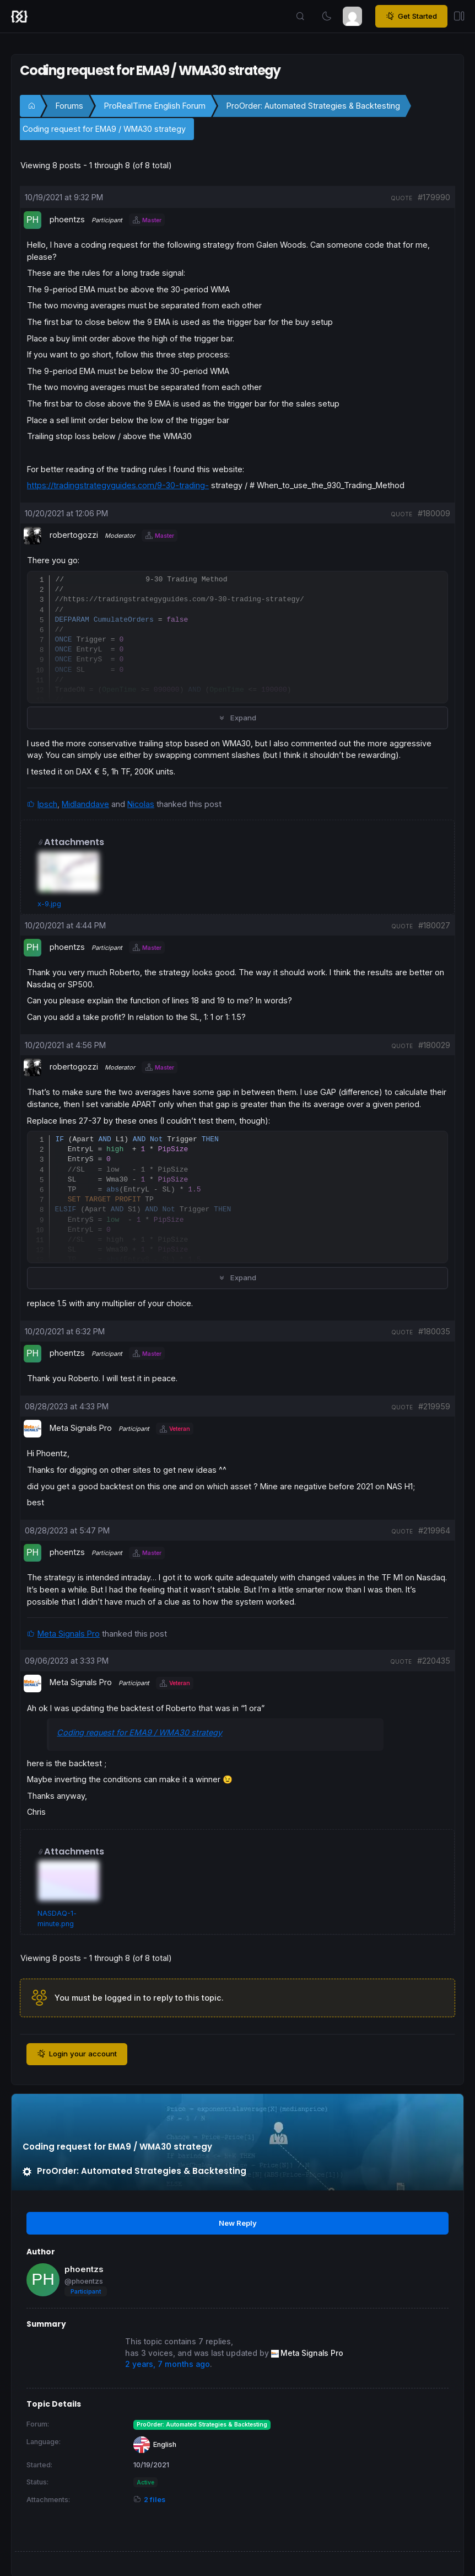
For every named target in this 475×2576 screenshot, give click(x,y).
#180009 (434, 513)
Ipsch (47, 804)
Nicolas (140, 804)
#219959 (434, 1406)
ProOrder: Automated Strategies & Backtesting (313, 105)
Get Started (411, 17)
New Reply (238, 2223)
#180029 (434, 1045)
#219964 (434, 1530)
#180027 (434, 925)
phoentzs (84, 2269)
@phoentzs (83, 2281)
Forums (69, 105)
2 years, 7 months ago (167, 2364)
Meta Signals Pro (68, 1633)
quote (401, 198)
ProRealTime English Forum (155, 105)
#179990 (434, 197)
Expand (237, 717)
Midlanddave (85, 804)
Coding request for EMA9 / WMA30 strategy (104, 128)
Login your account (77, 2054)
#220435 (433, 1660)
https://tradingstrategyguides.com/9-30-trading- (118, 485)
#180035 (434, 1331)
